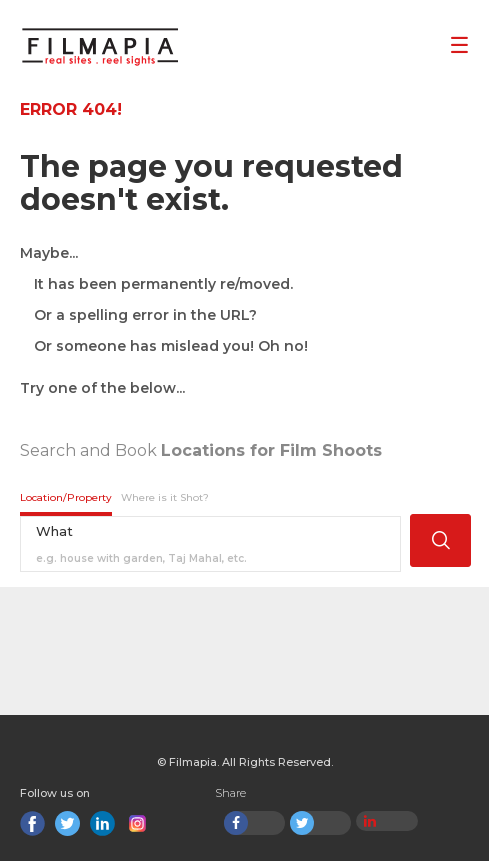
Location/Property (66, 497)
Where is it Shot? (165, 497)
